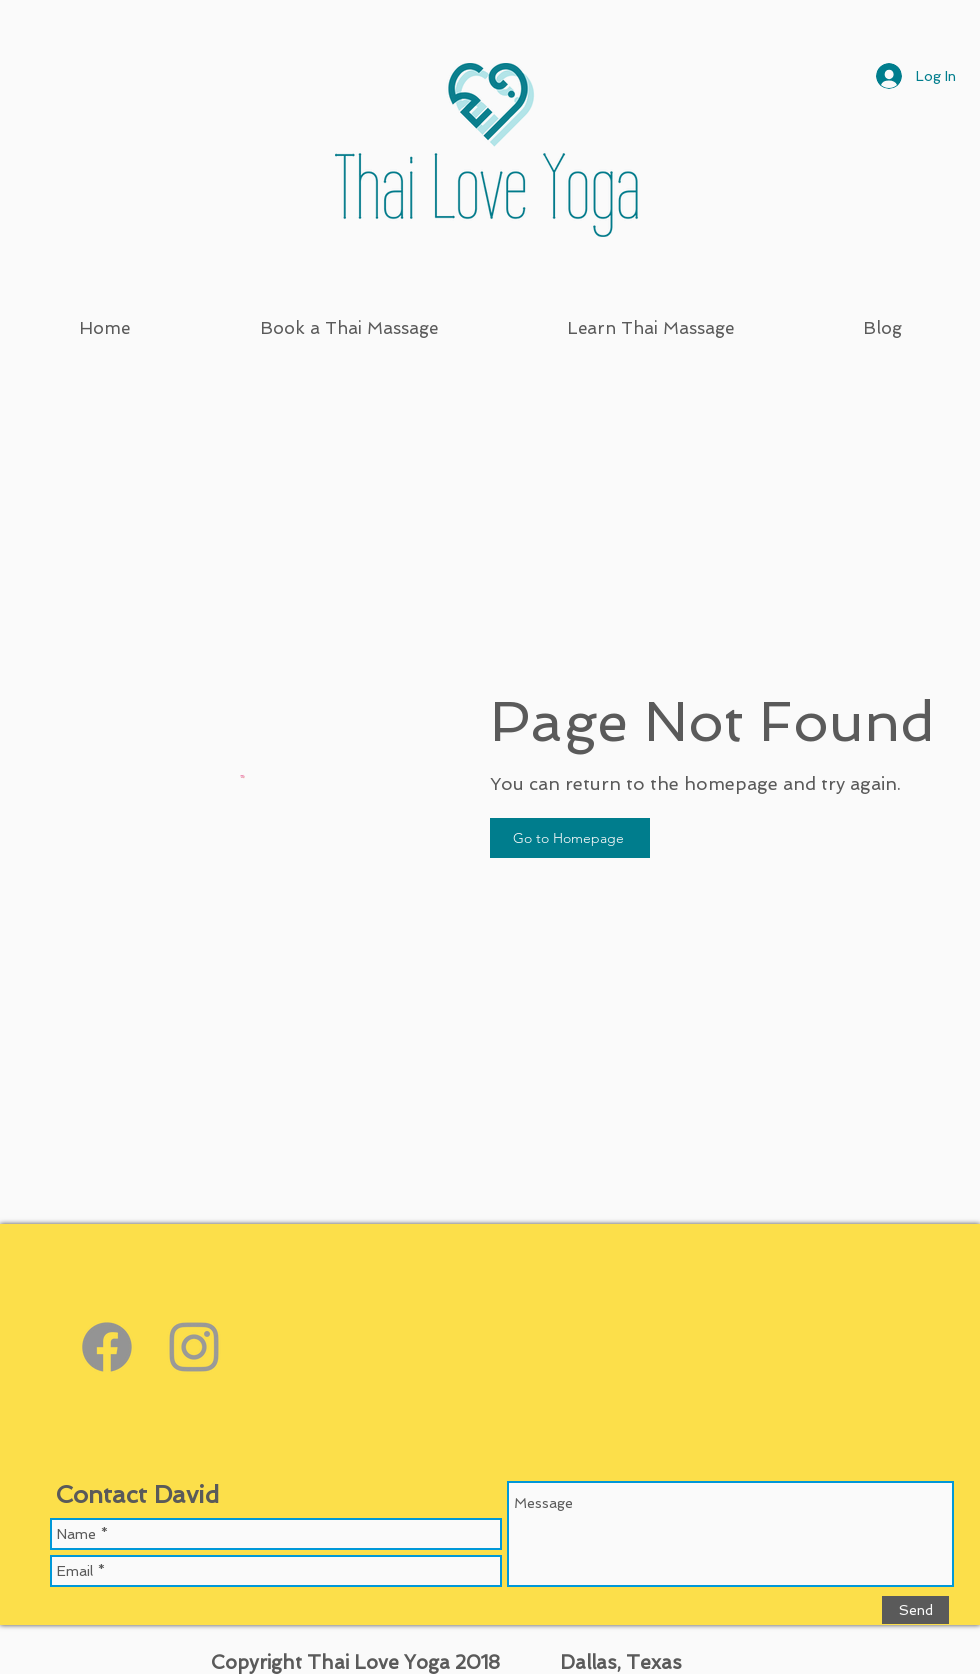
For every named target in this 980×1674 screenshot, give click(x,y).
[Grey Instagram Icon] (194, 1347)
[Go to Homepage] (570, 838)
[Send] (915, 1610)
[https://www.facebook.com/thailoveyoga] (107, 1347)
